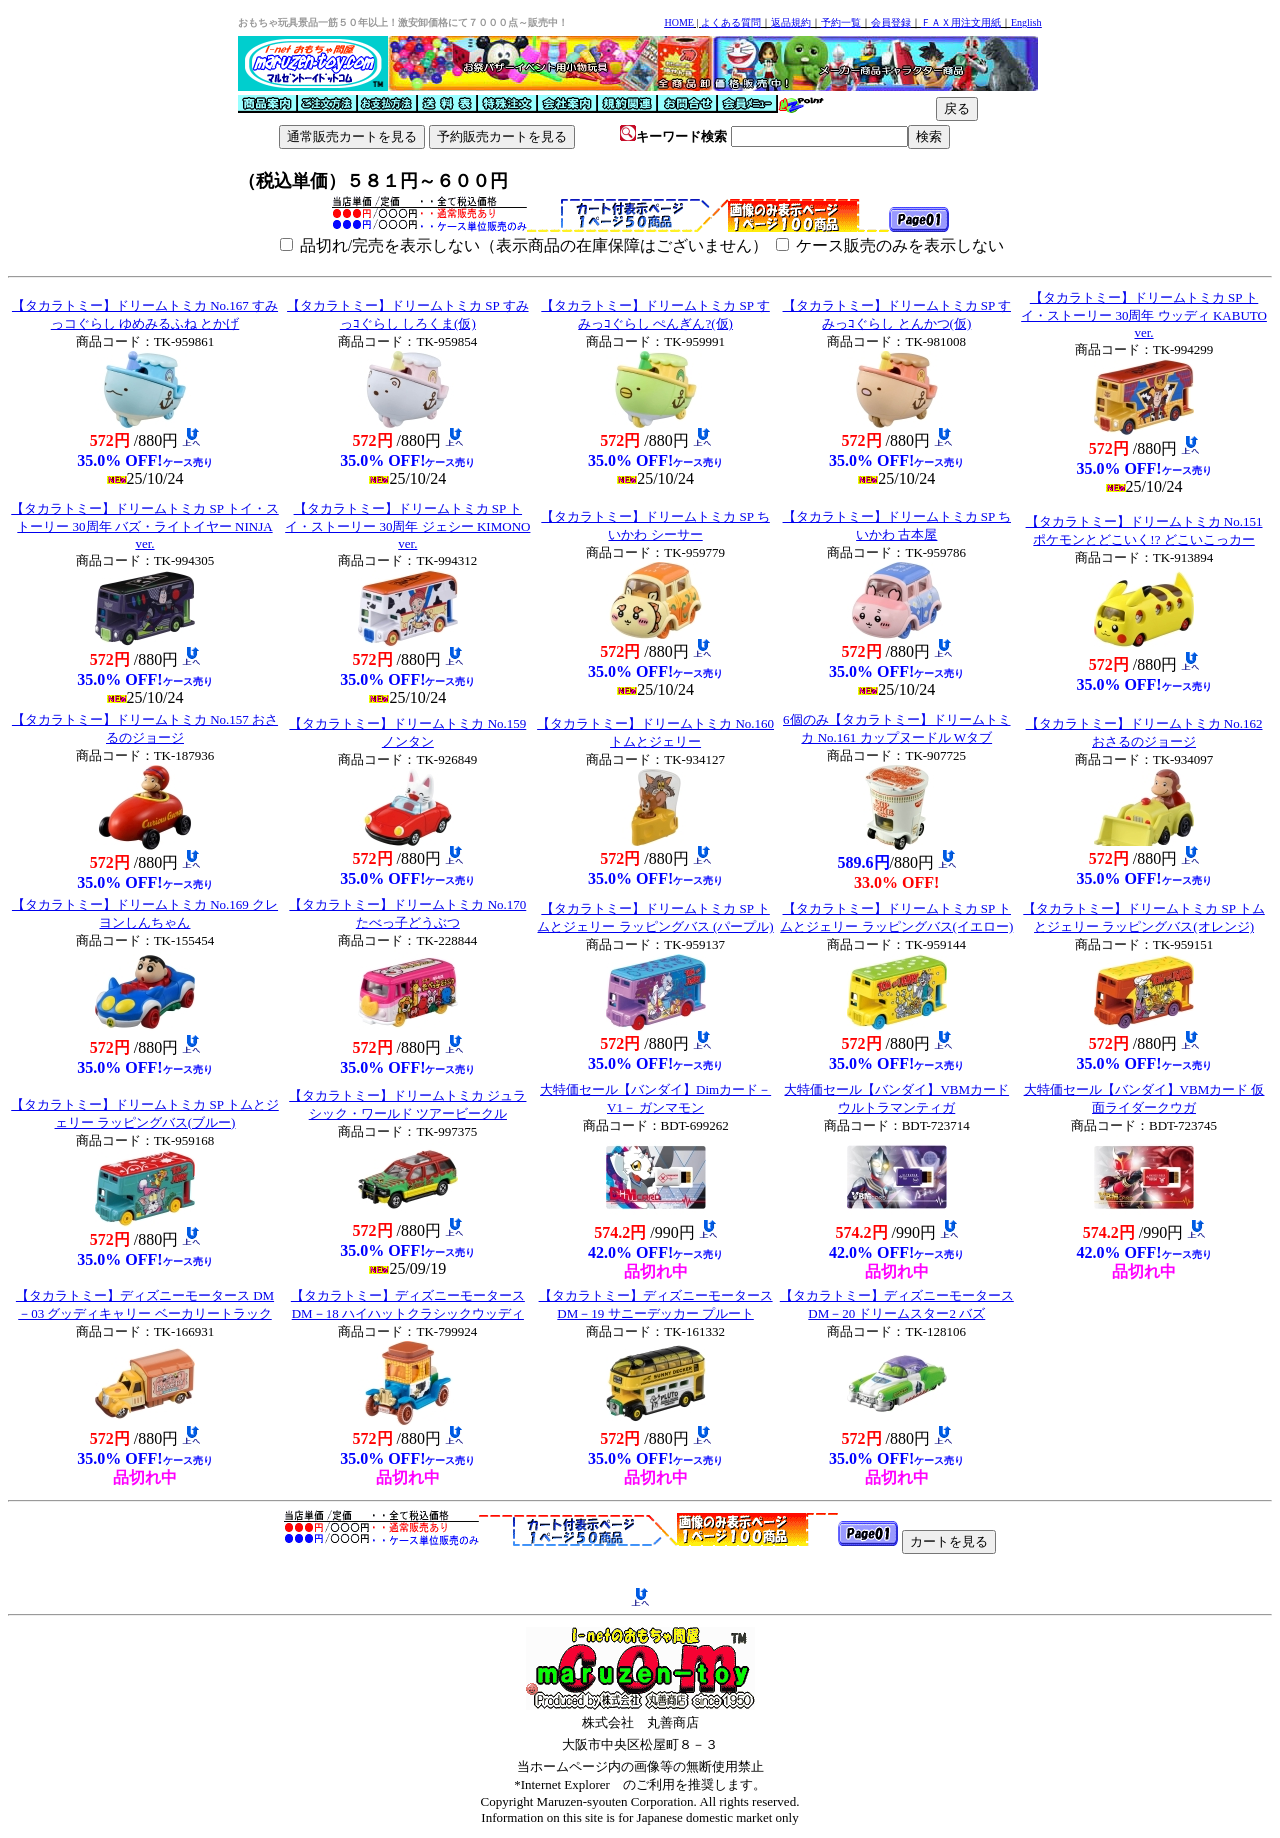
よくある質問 (731, 22)
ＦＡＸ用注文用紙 (961, 22)
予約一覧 (841, 22)
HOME (678, 22)
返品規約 (791, 22)
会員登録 (891, 22)
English (1026, 22)
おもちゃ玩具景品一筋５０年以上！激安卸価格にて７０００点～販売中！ (403, 22)
